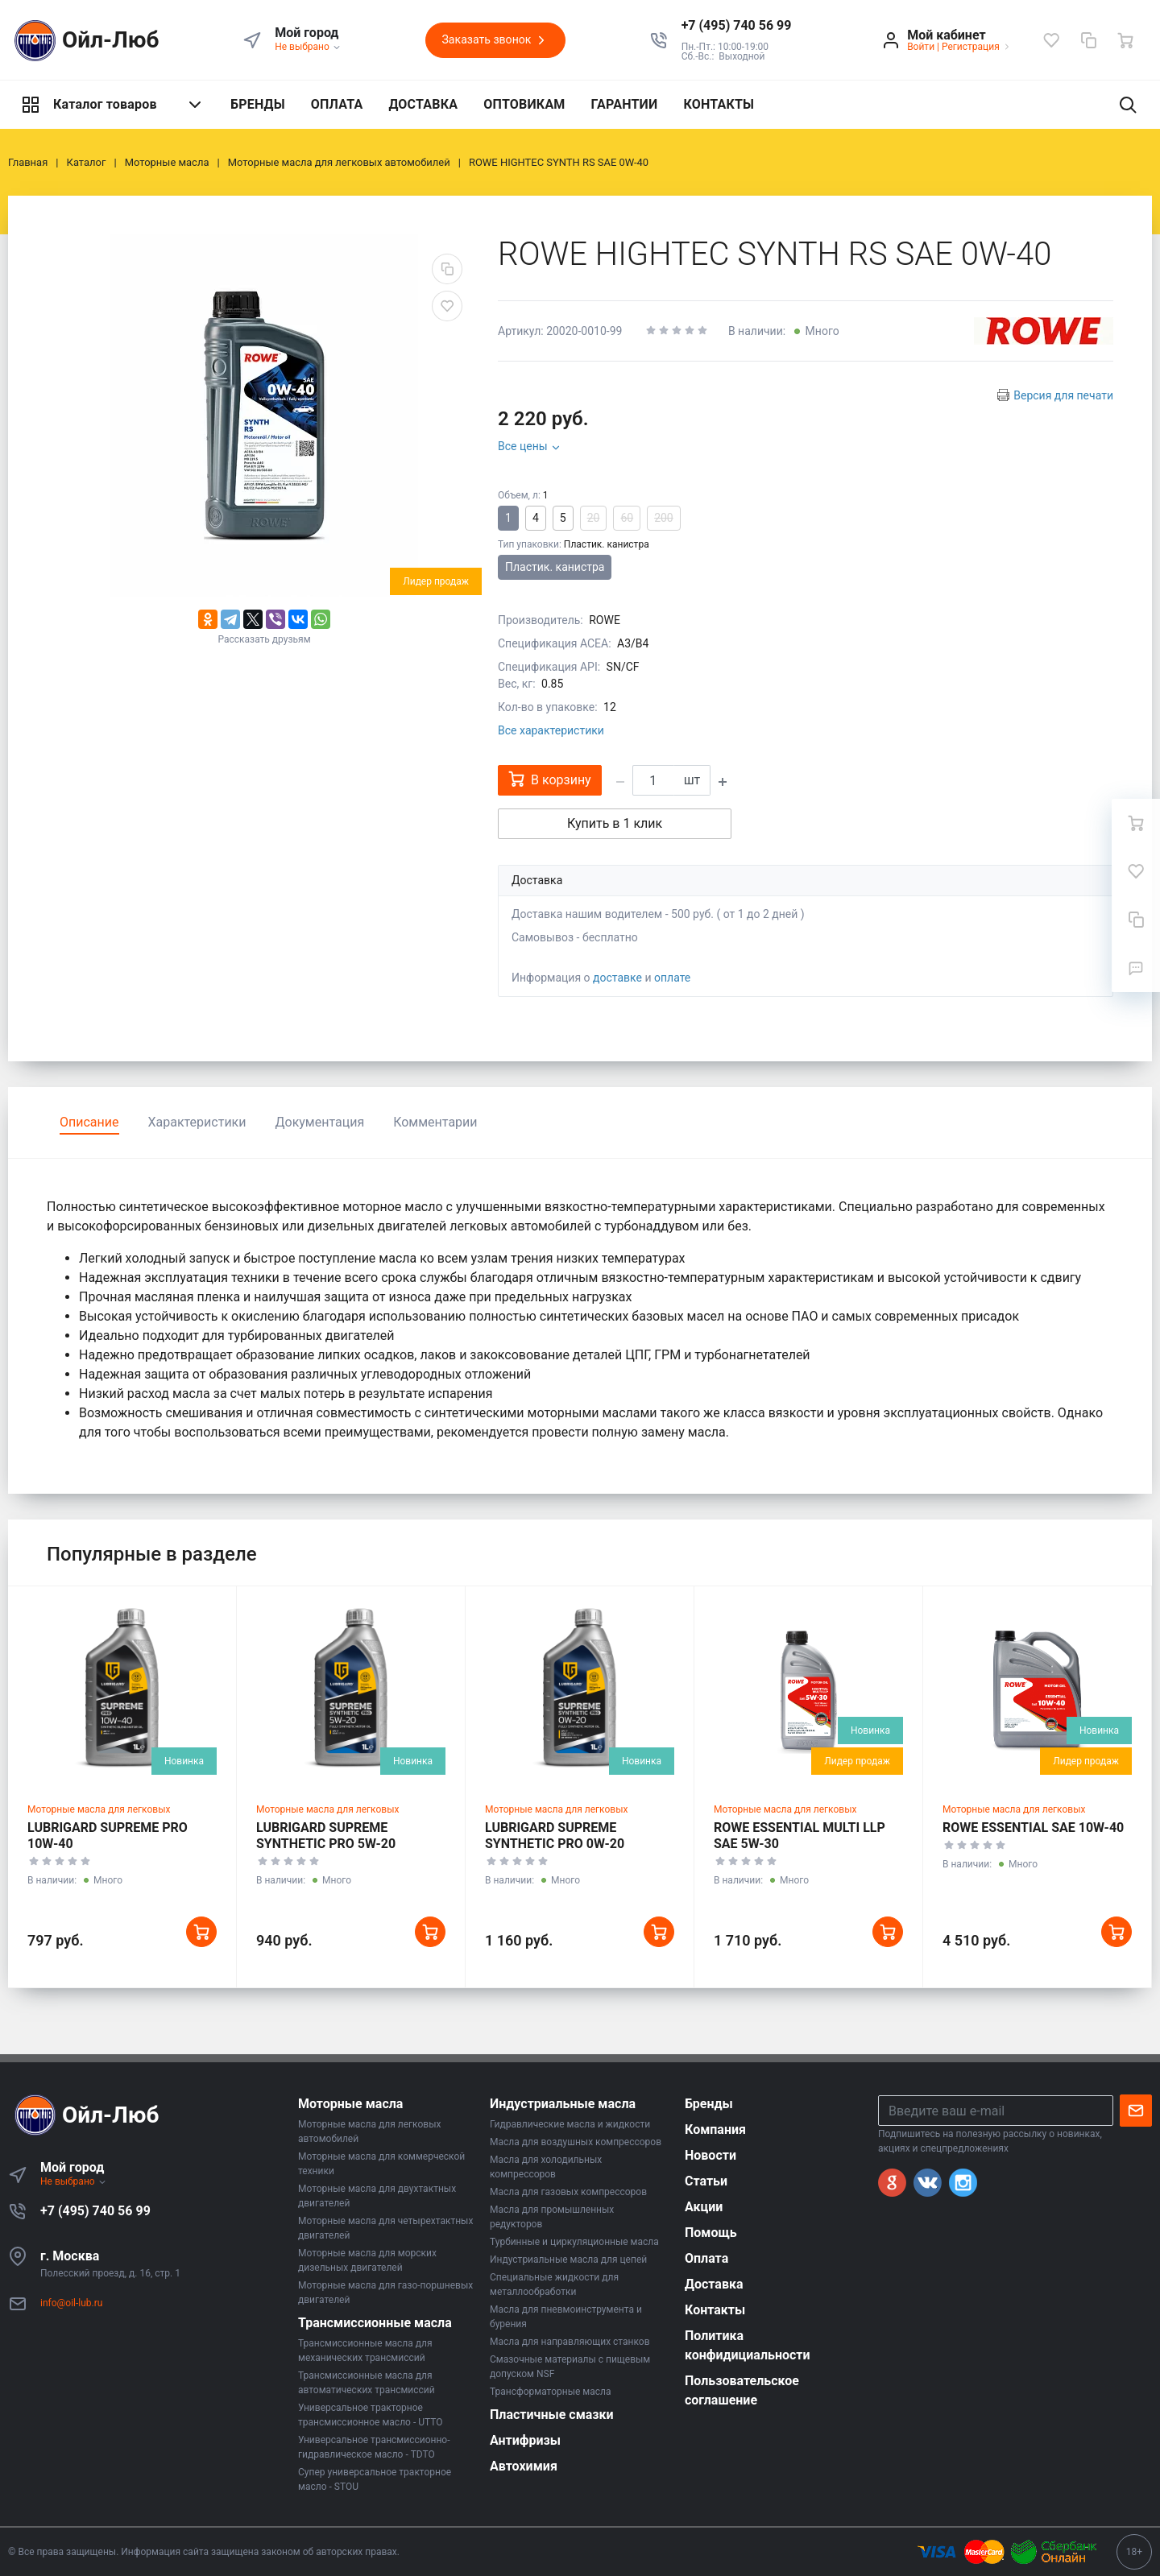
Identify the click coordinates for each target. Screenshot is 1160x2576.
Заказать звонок (495, 40)
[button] (737, 25)
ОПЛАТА (337, 104)
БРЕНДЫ (257, 104)
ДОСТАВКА (423, 104)
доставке (617, 977)
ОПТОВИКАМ (524, 104)
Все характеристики (551, 730)
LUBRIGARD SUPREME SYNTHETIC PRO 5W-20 (326, 1835)
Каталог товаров (113, 104)
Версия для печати (1063, 395)
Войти (920, 46)
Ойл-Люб (84, 40)
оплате (672, 977)
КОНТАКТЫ (718, 104)
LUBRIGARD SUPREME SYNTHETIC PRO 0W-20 (554, 1835)
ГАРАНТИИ (624, 104)
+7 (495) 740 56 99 (95, 2210)
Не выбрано (308, 46)
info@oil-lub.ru (71, 2303)
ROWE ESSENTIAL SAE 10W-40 (1033, 1827)
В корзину (549, 779)
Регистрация (971, 46)
